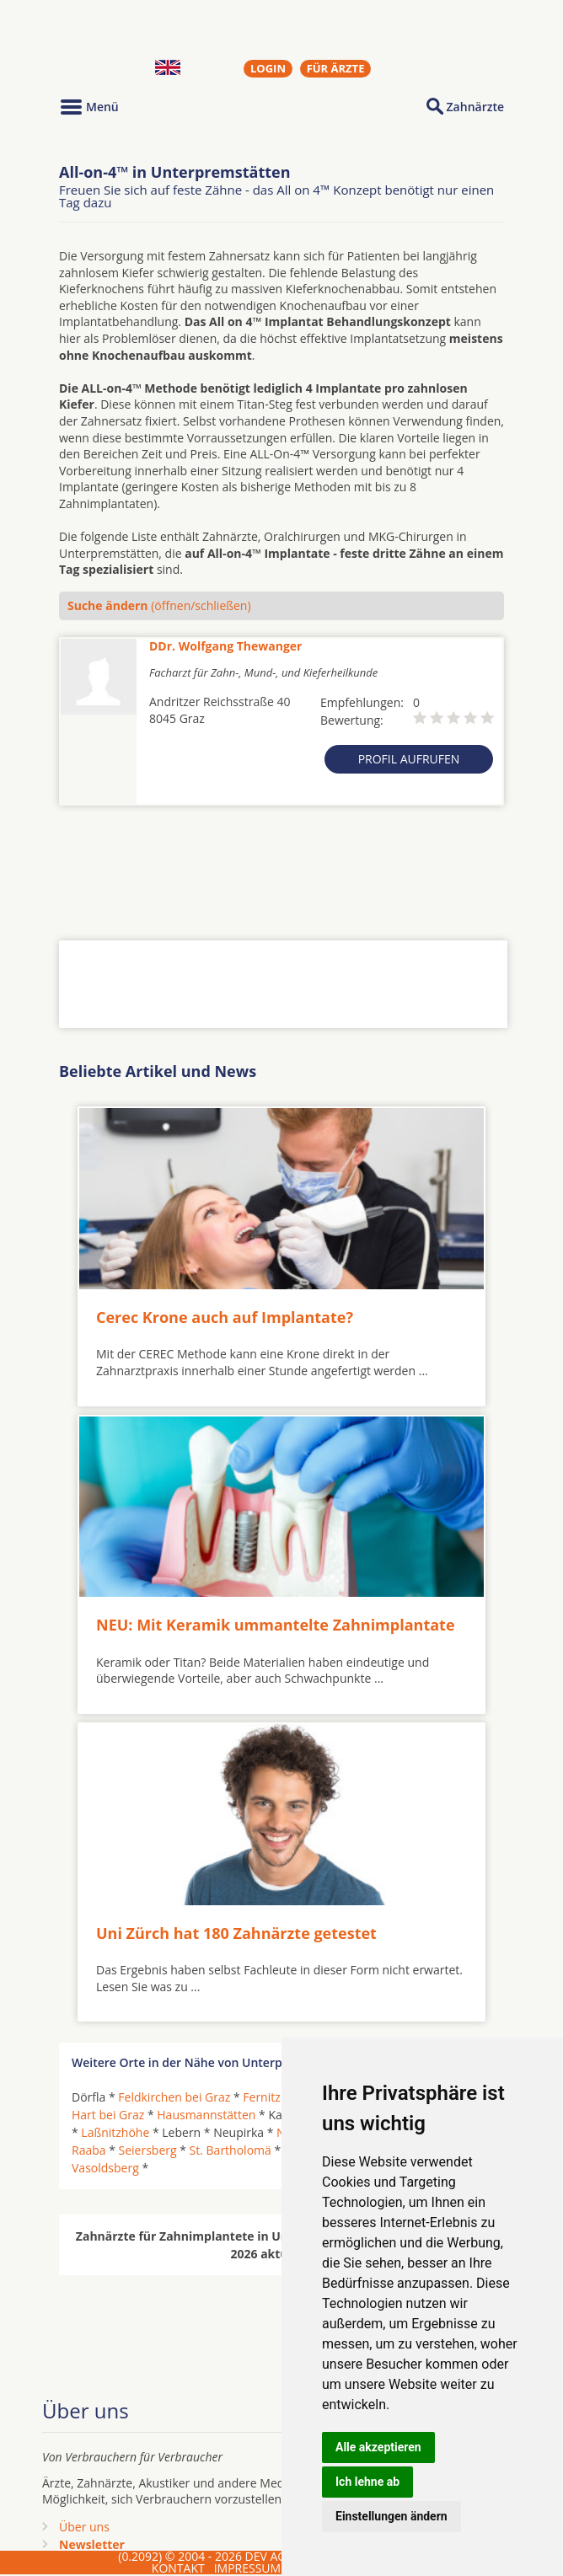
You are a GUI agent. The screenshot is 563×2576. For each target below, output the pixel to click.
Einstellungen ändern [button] (391, 2516)
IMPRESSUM (248, 2568)
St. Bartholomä (230, 2150)
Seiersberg (148, 2150)
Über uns (84, 2527)
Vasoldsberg (105, 2168)
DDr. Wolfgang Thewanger (225, 646)
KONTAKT (178, 2568)
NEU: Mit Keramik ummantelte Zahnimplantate (275, 1625)
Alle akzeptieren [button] (378, 2447)
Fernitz (261, 2097)
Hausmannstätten (206, 2115)
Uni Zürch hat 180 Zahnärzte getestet (236, 1933)
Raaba (89, 2150)
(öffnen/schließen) (159, 605)
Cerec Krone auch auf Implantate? (224, 1317)
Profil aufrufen (409, 759)
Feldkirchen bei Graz (174, 2097)
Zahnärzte (475, 107)
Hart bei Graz (108, 2115)
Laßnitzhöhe (115, 2132)
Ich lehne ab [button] (367, 2481)
